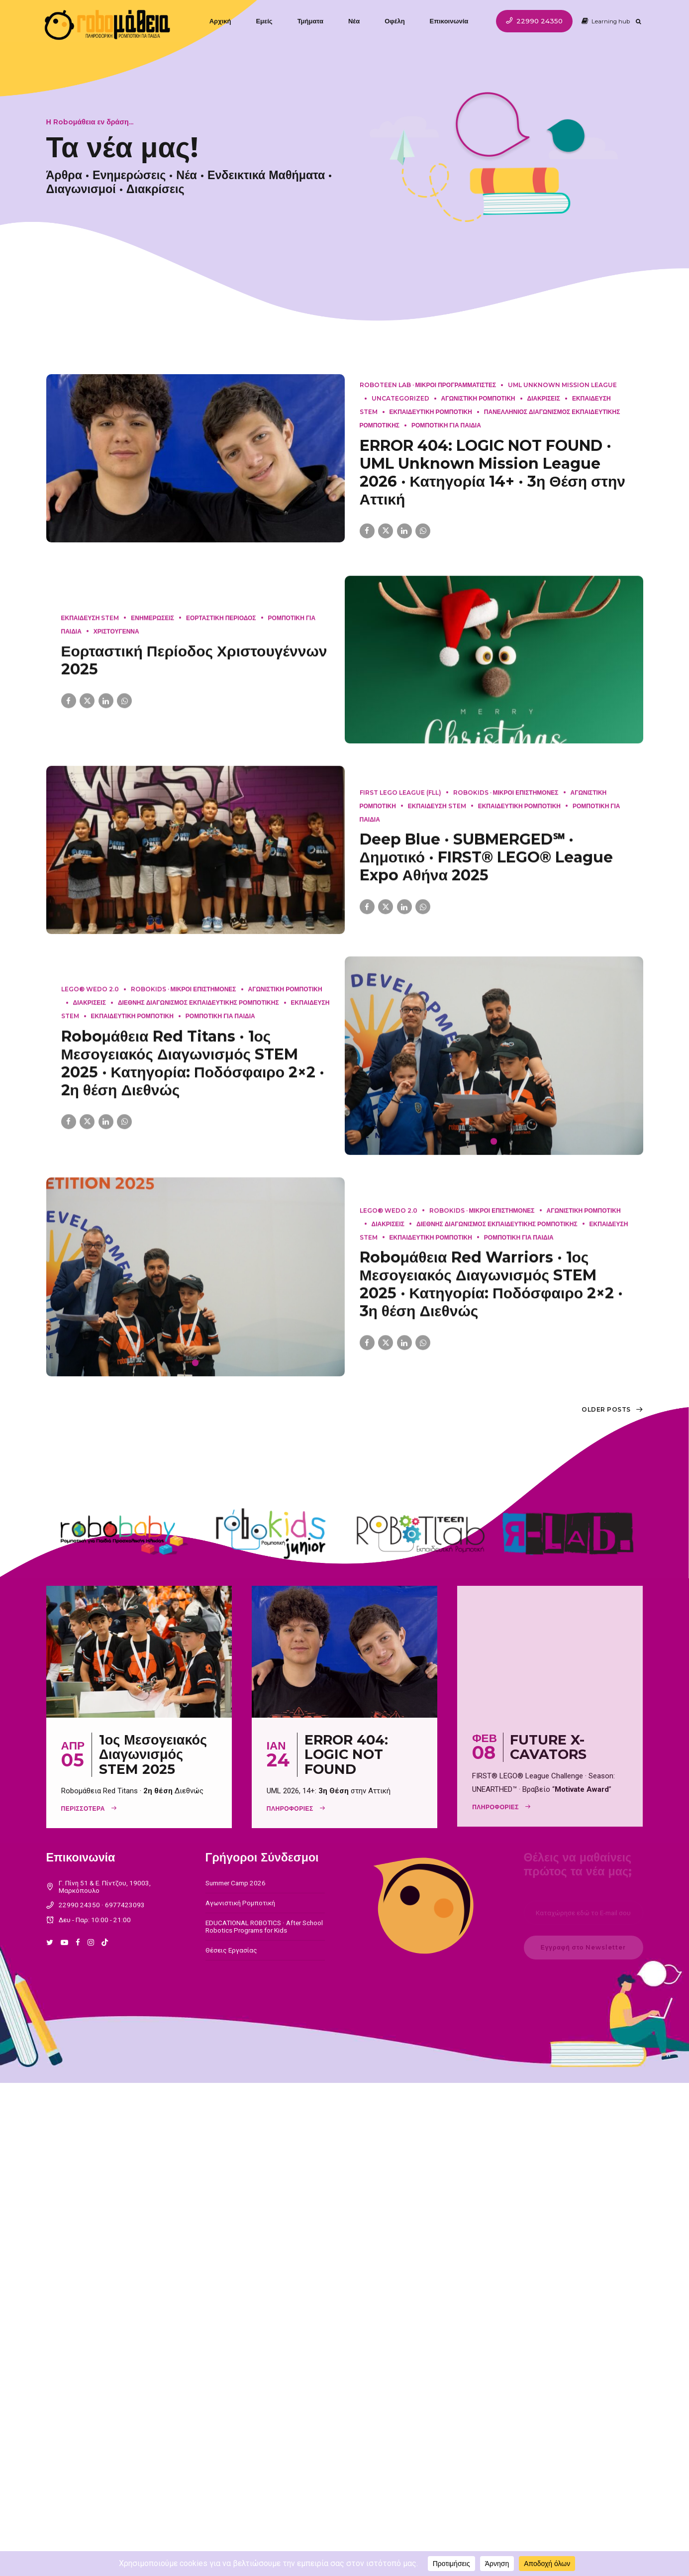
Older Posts (606, 1409)
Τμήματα (312, 21)
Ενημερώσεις (128, 175)
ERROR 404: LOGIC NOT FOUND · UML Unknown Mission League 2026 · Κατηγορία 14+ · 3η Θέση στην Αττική (492, 472)
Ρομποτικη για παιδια (446, 425)
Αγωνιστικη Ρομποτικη (478, 398)
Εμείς (266, 21)
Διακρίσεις (154, 189)
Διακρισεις (543, 398)
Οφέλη (396, 21)
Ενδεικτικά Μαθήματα (265, 175)
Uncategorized (400, 398)
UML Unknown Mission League (562, 385)
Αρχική (222, 21)
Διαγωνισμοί (79, 189)
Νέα (356, 21)
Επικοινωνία (450, 21)
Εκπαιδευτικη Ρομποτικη (431, 411)
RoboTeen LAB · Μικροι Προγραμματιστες (428, 385)
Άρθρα (63, 175)
